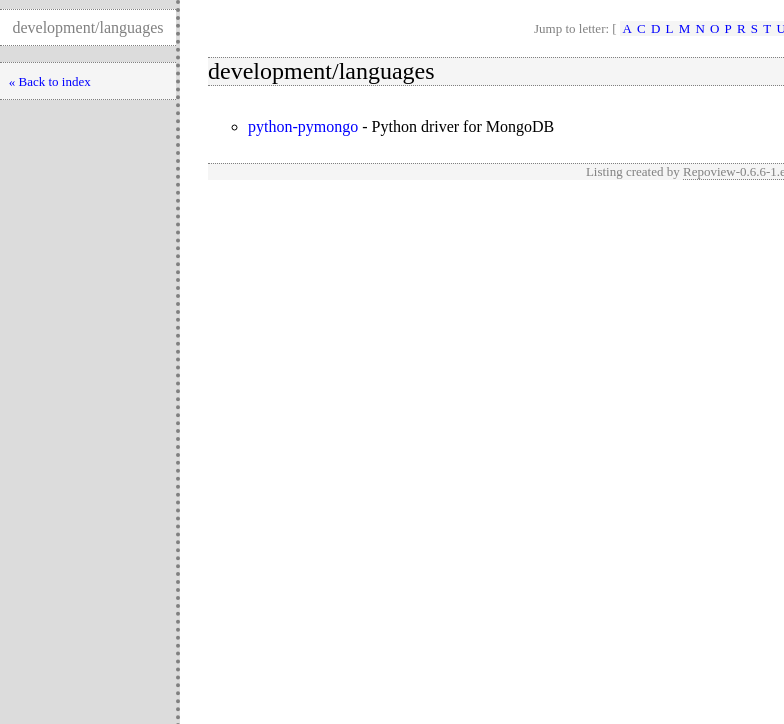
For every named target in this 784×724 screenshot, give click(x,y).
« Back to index (50, 81)
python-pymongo (303, 126)
